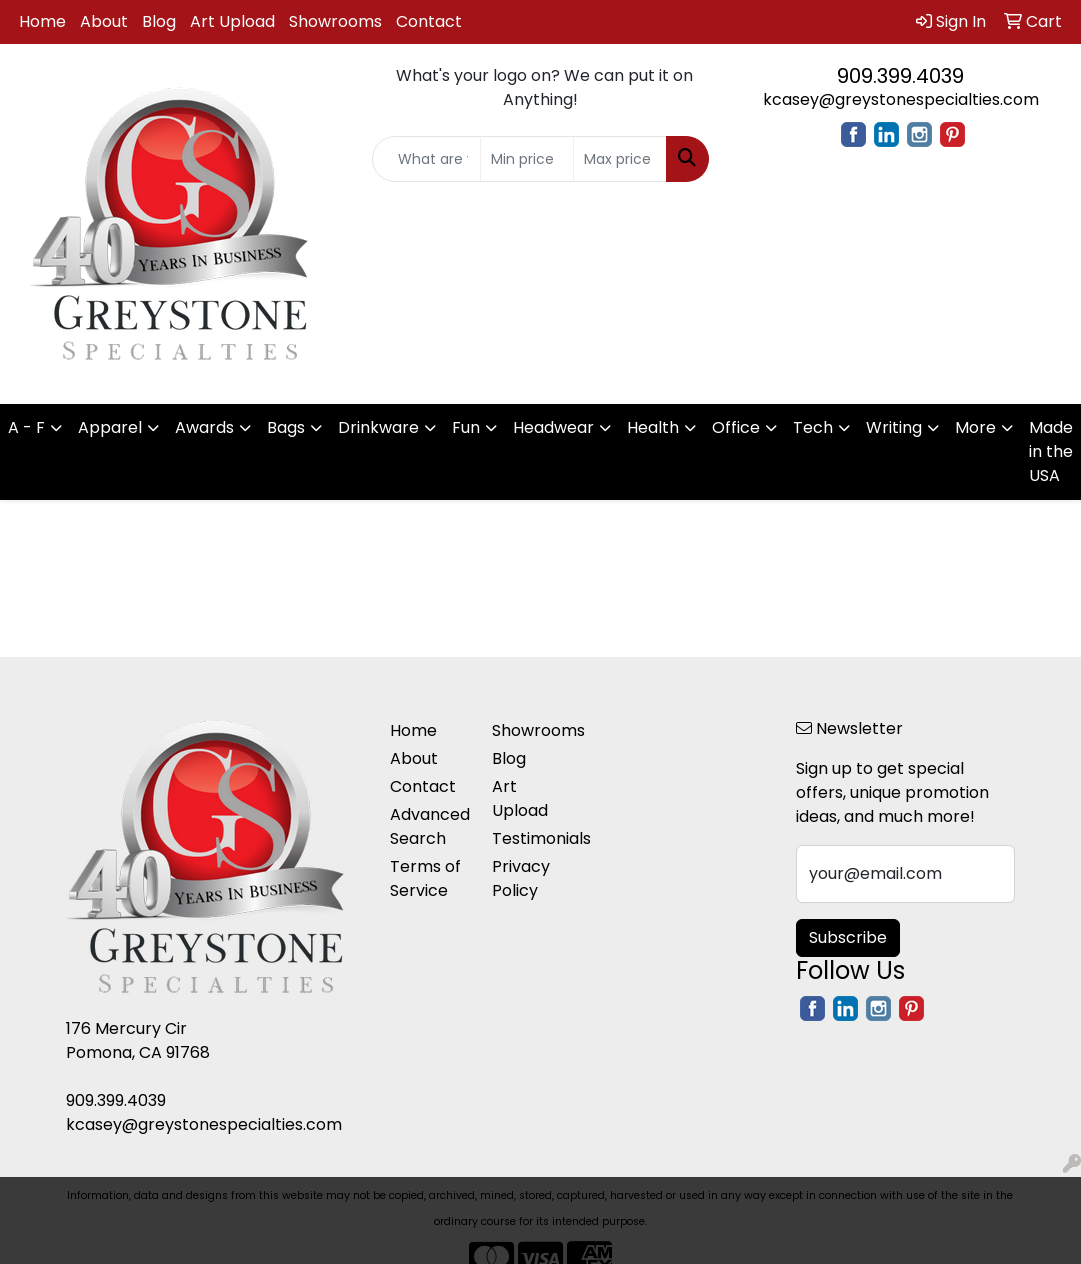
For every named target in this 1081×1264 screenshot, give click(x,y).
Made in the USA (1051, 451)
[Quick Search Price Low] (527, 159)
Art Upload (232, 21)
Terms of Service (425, 878)
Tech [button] (813, 427)
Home (42, 21)
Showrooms (335, 21)
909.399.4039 (900, 76)
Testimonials (530, 838)
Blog (159, 21)
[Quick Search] (426, 159)
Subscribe (848, 937)
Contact (429, 21)
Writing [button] (894, 427)
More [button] (975, 427)
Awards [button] (204, 427)
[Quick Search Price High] (620, 159)
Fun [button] (466, 427)
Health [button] (653, 427)
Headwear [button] (553, 427)
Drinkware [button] (378, 427)
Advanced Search (428, 826)
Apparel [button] (110, 427)
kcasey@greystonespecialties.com (901, 99)
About (104, 21)
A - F (26, 427)
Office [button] (736, 427)
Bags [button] (286, 427)
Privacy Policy (521, 878)
